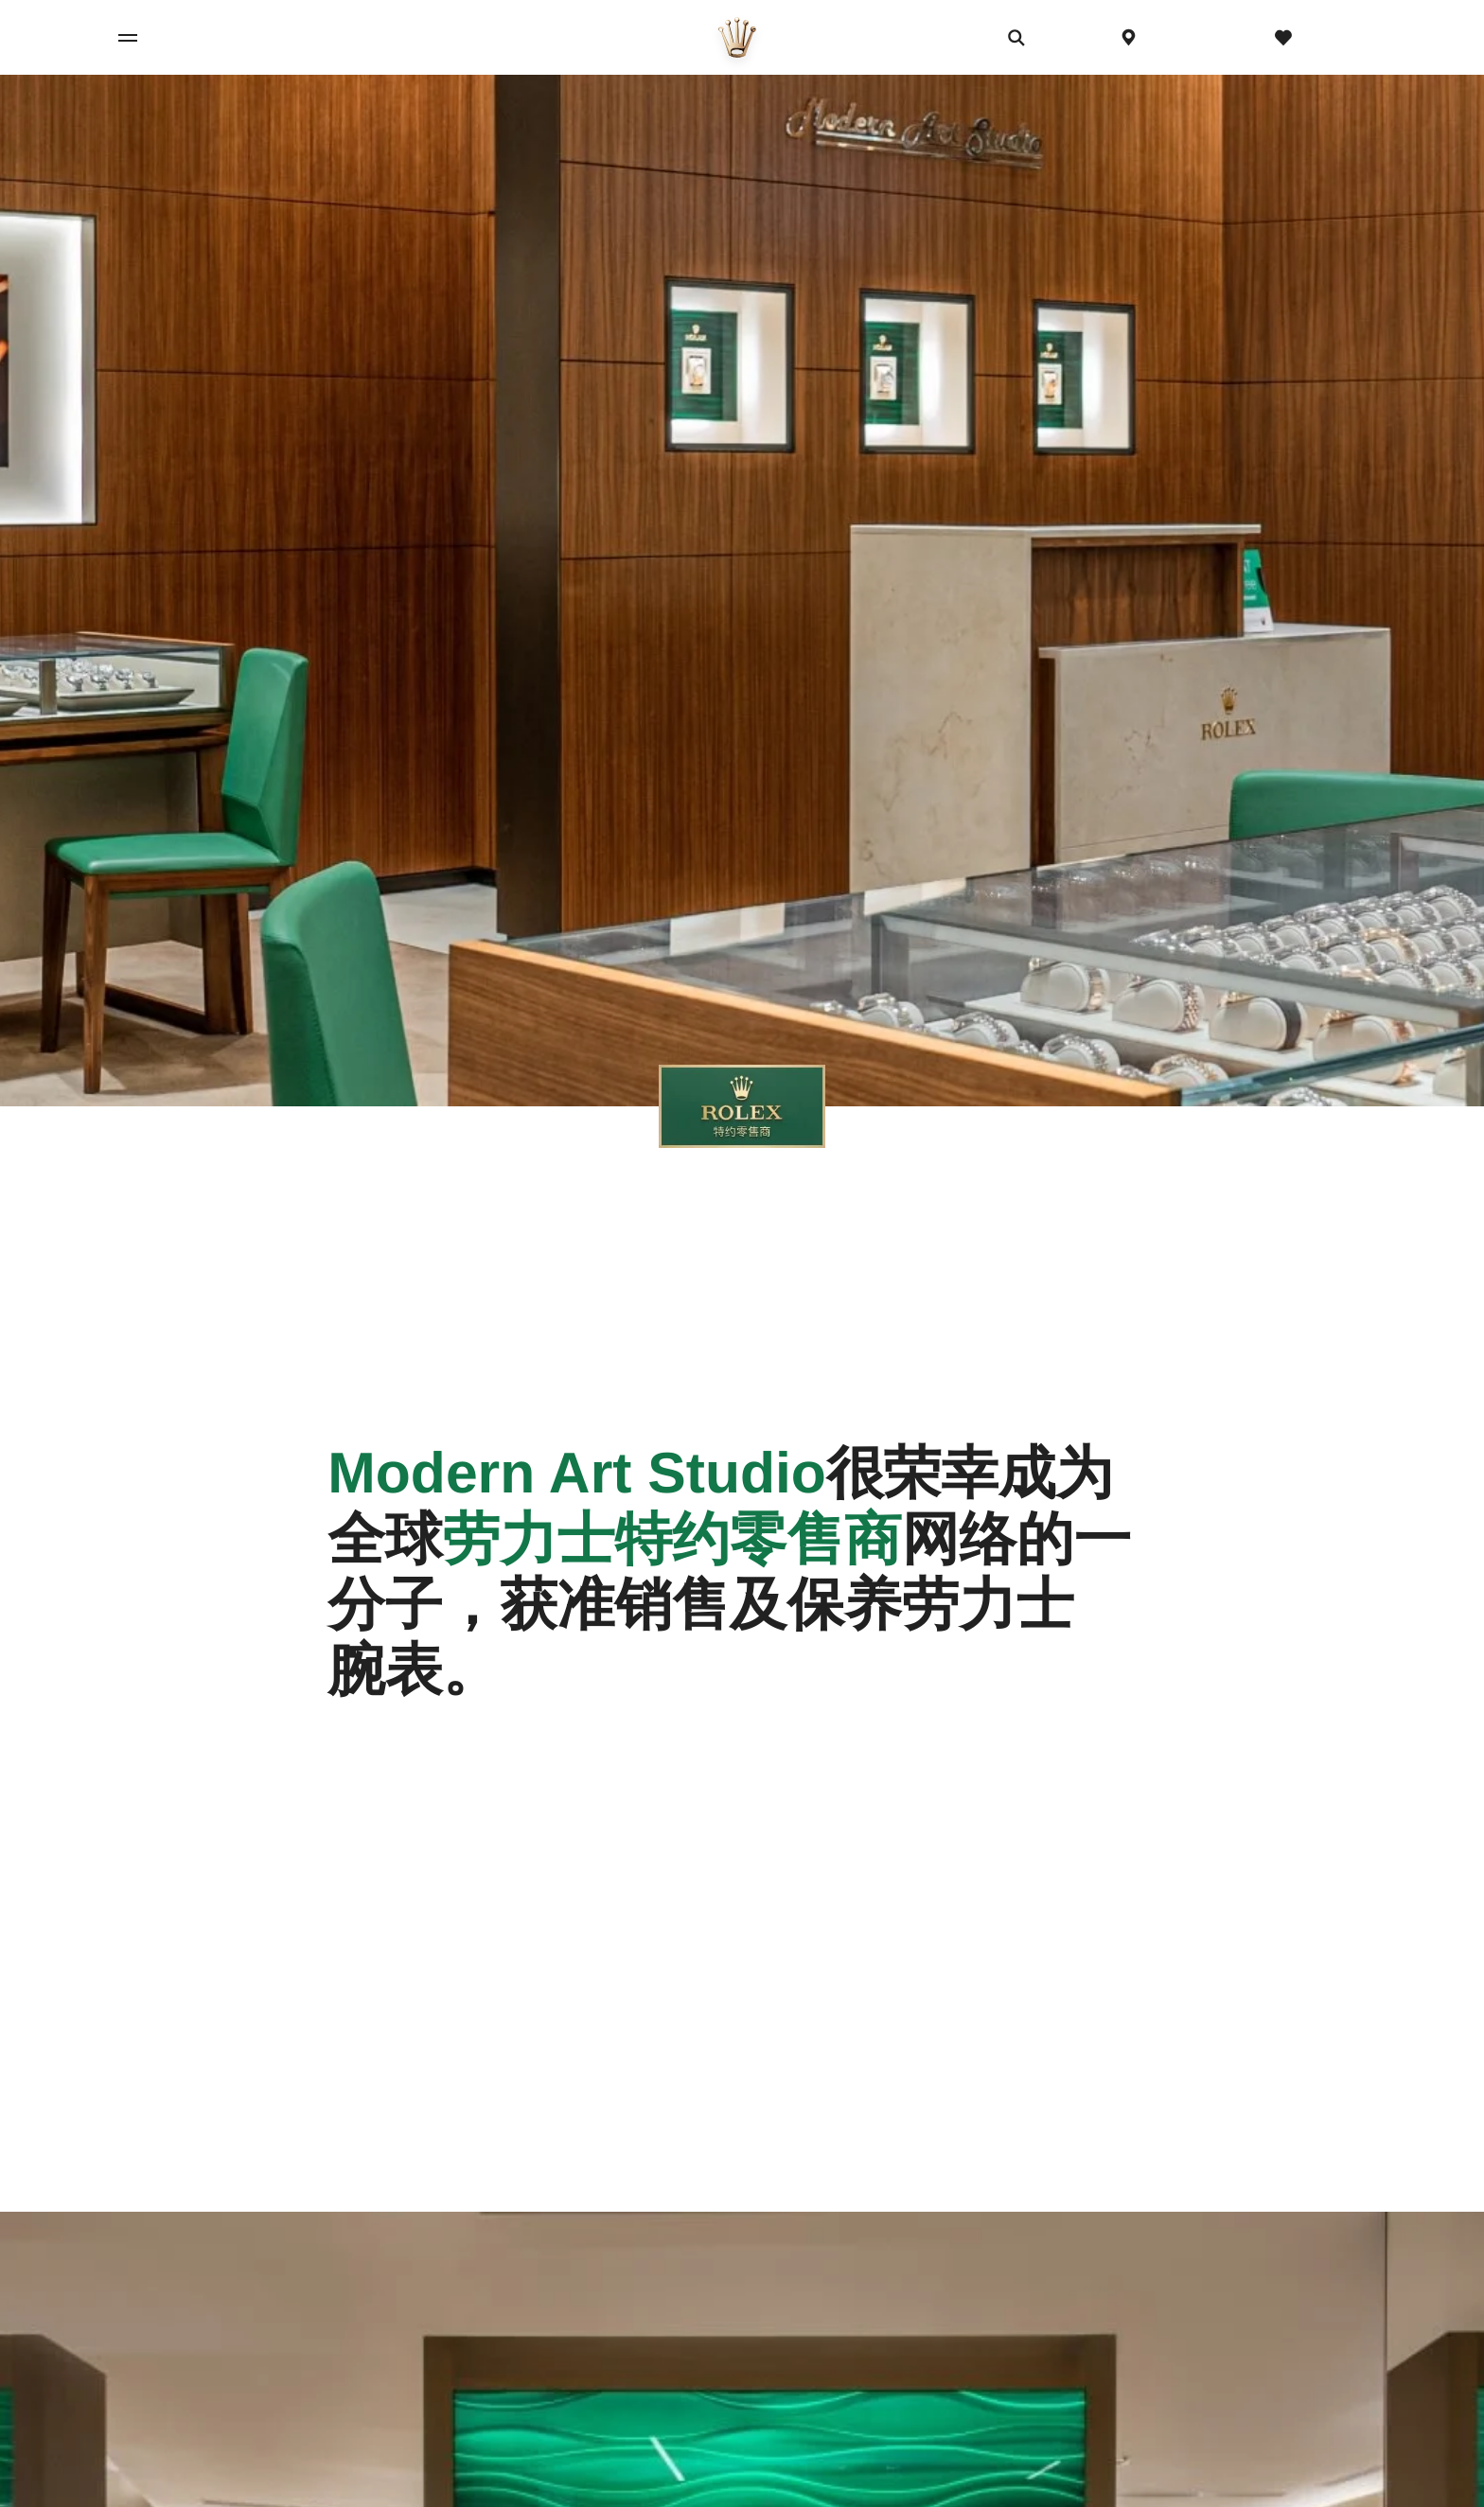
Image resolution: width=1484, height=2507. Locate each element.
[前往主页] (737, 37)
